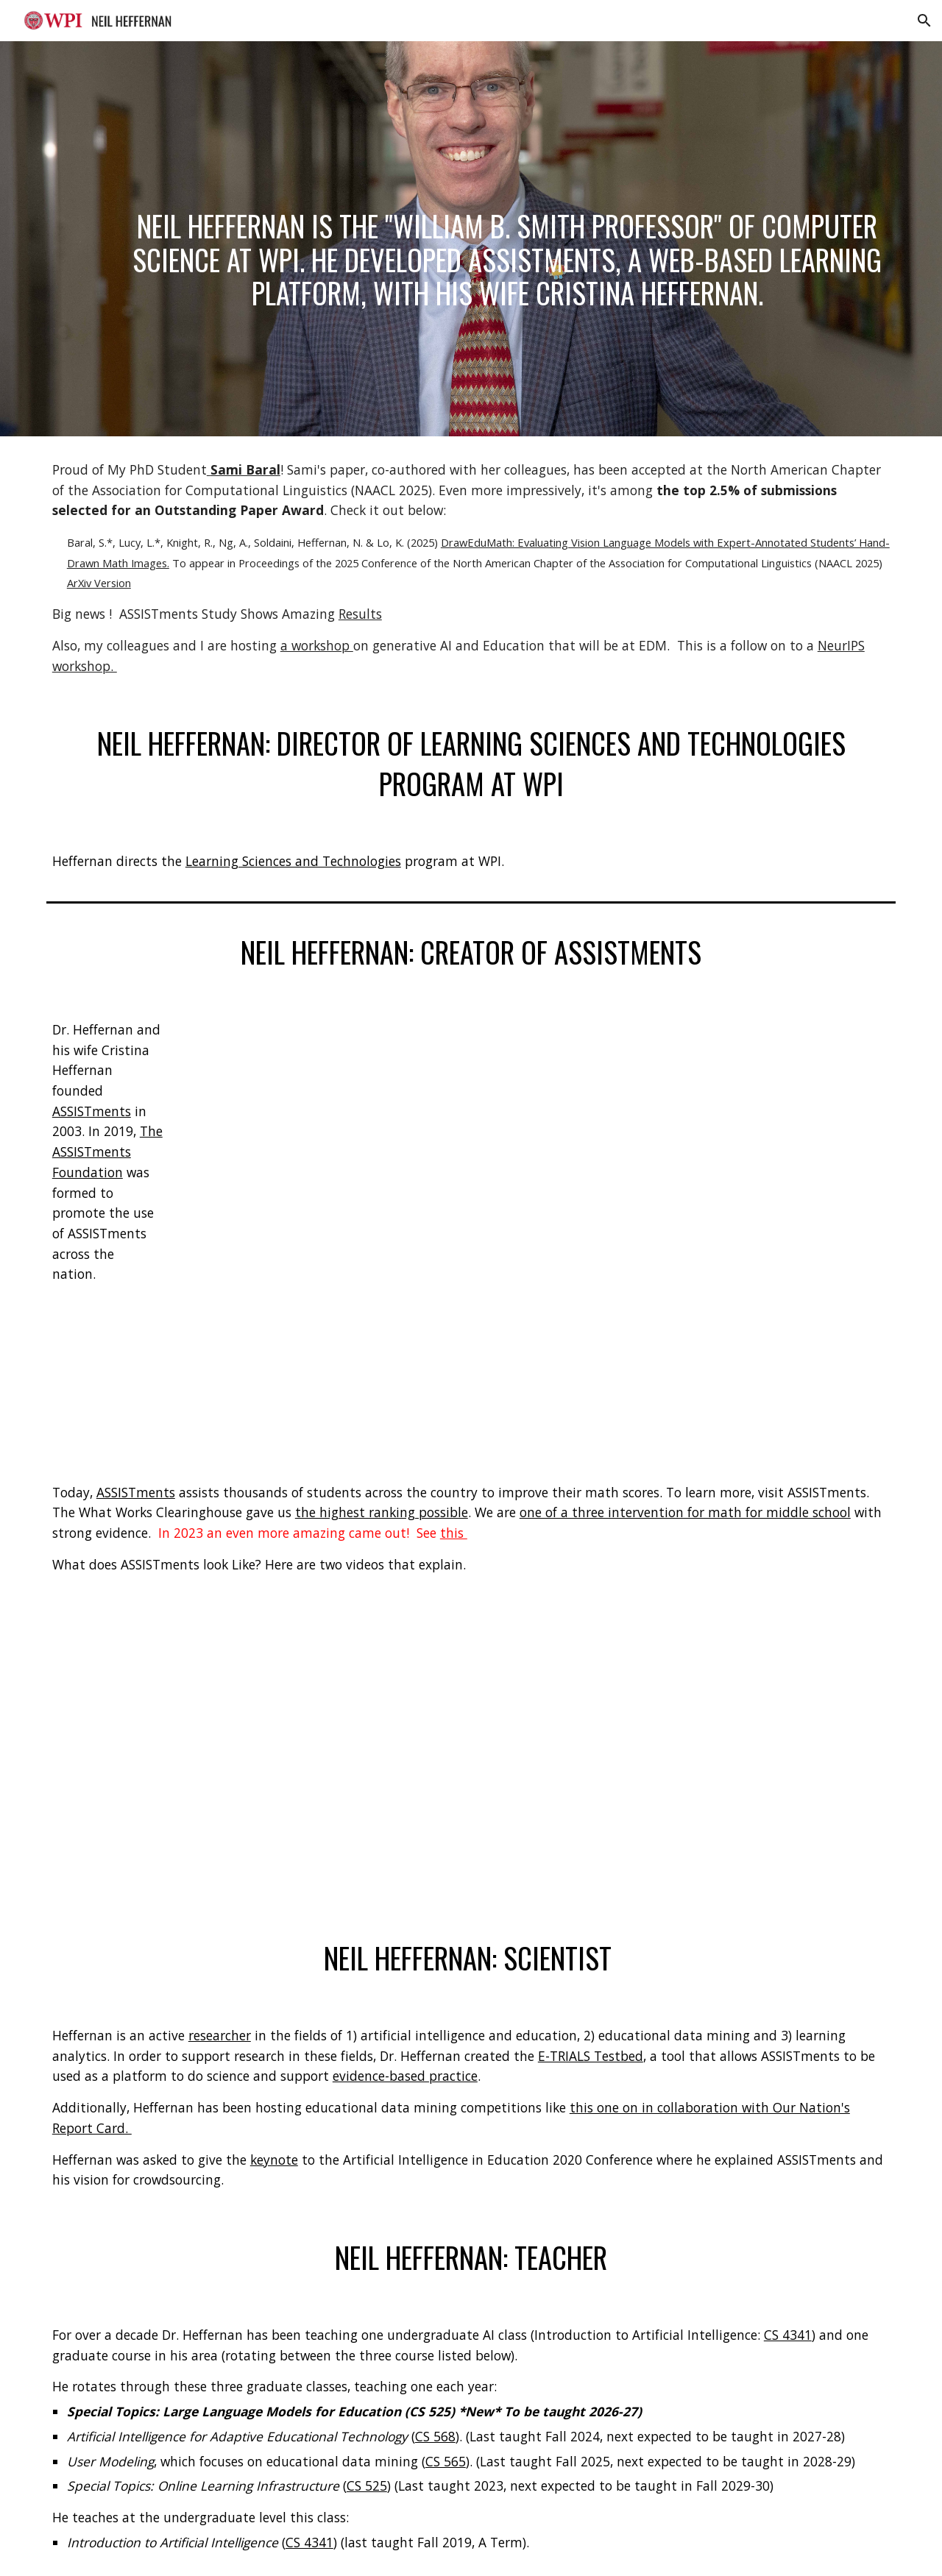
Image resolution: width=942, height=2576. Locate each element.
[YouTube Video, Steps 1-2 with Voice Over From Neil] (253, 1757)
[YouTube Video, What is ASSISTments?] (507, 1227)
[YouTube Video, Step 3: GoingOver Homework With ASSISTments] (689, 1757)
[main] (507, 238)
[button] (924, 20)
